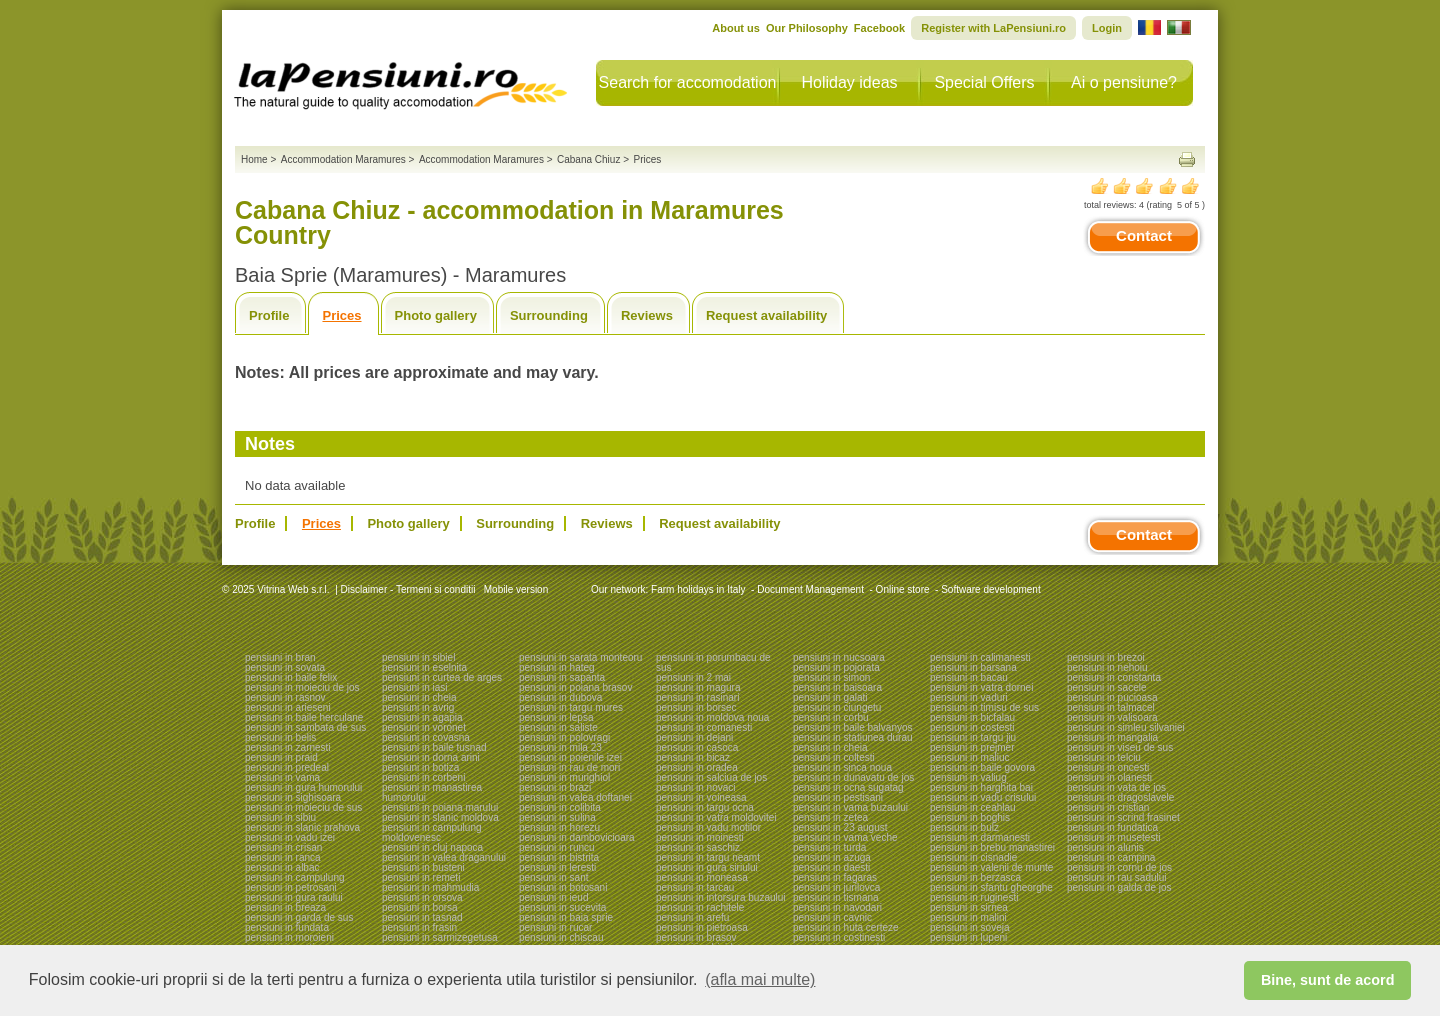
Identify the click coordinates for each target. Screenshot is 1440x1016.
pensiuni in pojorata (836, 667)
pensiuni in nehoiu (1107, 667)
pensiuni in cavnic (832, 917)
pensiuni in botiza (420, 767)
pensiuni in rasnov (285, 697)
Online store (903, 589)
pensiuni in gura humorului (303, 787)
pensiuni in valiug (968, 777)
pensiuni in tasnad (422, 917)
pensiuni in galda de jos (1119, 887)
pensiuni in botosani (563, 887)
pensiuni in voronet (424, 727)
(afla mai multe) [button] (760, 979)
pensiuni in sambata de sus (305, 727)
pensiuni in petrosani (291, 887)
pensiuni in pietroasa (702, 927)
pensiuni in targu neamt (708, 857)
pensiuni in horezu (559, 827)
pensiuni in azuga (832, 857)
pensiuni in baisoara (837, 687)
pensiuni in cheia (419, 697)
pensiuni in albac (282, 867)
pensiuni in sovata (285, 667)
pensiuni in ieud (554, 897)
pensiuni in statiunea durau (853, 737)
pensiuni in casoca (697, 747)
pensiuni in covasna (426, 737)
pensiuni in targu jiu (973, 737)
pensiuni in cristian (1108, 807)
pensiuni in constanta (1114, 677)
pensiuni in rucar (555, 927)
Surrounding (549, 315)
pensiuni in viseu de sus (1120, 747)
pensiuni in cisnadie (973, 857)
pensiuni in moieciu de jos (302, 687)
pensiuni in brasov (696, 937)
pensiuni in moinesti (700, 837)
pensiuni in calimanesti (980, 657)
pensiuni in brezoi (1106, 657)
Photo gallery (436, 315)
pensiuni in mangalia (1112, 737)
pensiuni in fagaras (835, 877)
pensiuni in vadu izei (290, 837)
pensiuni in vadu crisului (983, 797)
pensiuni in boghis (970, 817)
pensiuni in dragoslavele (1120, 797)
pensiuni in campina (1111, 857)
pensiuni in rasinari (697, 697)
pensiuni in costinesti (839, 937)
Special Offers (984, 82)
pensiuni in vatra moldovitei (716, 817)
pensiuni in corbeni (423, 777)
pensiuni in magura (698, 687)
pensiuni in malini (968, 917)
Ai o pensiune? (1124, 82)
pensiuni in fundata (287, 927)
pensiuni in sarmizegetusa (440, 937)
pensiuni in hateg (557, 667)
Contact (1144, 235)
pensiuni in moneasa (702, 877)
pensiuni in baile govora (982, 767)
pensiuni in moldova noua (712, 717)
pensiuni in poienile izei (570, 757)
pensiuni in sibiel (418, 657)
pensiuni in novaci (696, 787)
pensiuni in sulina (557, 817)
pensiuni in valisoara (1112, 717)
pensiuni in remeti (421, 877)
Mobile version (514, 589)
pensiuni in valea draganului (444, 857)
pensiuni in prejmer (972, 747)
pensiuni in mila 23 (560, 747)
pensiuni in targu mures (571, 707)
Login (1107, 28)
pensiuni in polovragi (564, 737)
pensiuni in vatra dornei (981, 687)
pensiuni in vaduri (969, 697)
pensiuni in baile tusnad (434, 747)
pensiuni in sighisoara (293, 797)
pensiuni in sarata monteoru (580, 657)
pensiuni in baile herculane (304, 717)
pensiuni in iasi (415, 687)
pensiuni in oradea (697, 767)
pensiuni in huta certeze (846, 927)
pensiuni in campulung (295, 877)
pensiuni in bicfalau (972, 717)
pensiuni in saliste (558, 727)
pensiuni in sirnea (969, 907)
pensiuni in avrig (418, 707)
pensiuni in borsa (420, 907)
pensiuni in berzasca (975, 877)
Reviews (647, 315)
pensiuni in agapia (422, 717)
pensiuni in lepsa (556, 717)
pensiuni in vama (282, 777)
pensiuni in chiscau (561, 937)
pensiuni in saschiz (698, 847)
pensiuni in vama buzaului (850, 807)
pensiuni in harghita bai (981, 787)
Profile (269, 315)
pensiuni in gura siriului (707, 867)
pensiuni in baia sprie (566, 917)
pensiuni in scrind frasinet (1123, 817)
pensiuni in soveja (970, 927)
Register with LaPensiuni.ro (993, 28)
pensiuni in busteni (423, 867)
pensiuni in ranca (283, 857)
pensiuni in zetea (830, 817)
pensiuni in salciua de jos (711, 777)
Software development (991, 589)
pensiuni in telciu (1104, 757)
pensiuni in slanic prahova (302, 827)
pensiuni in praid (281, 757)
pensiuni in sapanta (562, 677)
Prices (341, 315)
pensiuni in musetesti (1113, 837)
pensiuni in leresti (557, 867)
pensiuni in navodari (837, 907)
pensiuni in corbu (831, 717)
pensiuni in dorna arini (431, 757)
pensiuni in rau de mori (569, 767)
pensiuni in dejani (694, 737)
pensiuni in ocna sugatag (848, 787)
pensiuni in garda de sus (299, 917)
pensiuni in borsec (696, 707)
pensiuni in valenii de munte (991, 867)
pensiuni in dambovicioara (577, 837)
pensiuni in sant (554, 877)
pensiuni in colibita (560, 807)
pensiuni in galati (830, 697)
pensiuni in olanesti (1109, 777)
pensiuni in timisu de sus (984, 707)
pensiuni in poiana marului (440, 807)
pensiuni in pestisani (838, 797)
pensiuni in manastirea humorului (432, 792)
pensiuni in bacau (969, 677)
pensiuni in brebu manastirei (992, 847)
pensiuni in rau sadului (1117, 877)
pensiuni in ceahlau (973, 807)
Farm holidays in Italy (698, 589)
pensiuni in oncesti (1108, 767)
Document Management (810, 589)
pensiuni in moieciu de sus (303, 807)
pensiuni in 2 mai (693, 677)
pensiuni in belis (280, 737)
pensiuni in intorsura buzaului (721, 897)
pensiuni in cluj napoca (432, 847)
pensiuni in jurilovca (836, 887)
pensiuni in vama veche (845, 837)
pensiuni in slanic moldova (440, 817)
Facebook (879, 28)
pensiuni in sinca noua (842, 767)
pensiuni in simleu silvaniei (1126, 727)
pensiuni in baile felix (291, 677)
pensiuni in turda (829, 847)
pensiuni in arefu (692, 917)
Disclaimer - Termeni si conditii (408, 589)
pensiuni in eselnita (424, 667)
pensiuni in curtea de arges (442, 677)
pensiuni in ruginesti (974, 897)
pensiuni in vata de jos (1116, 787)
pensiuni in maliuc (970, 757)
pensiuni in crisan (283, 847)
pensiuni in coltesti (834, 757)
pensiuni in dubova (560, 697)
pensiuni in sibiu (280, 817)
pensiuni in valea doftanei (575, 797)
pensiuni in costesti (972, 727)
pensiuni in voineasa (701, 797)
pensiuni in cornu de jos (1119, 867)
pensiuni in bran (280, 657)
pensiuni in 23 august (840, 827)
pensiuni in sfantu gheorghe (991, 887)
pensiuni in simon (831, 677)
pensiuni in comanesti (704, 727)
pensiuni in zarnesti (288, 747)
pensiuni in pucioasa (1112, 697)
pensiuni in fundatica (1112, 827)
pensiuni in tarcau (695, 887)
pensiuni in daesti (831, 867)
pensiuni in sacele (1107, 687)
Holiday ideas (849, 82)
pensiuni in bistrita (559, 857)
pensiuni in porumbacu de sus (713, 662)
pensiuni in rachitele (700, 907)
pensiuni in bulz (964, 827)
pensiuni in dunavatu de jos (853, 777)
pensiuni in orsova (422, 897)
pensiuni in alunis (1105, 847)
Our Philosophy (807, 28)
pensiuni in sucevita (562, 907)
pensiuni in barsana (973, 667)
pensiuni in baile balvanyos (853, 727)
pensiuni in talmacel (1111, 707)
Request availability (766, 315)
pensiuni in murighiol (564, 777)
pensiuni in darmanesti (980, 837)
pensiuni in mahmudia (430, 887)
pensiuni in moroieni (289, 937)
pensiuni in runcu (557, 847)
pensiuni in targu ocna (705, 807)
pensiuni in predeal (287, 767)
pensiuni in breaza (285, 907)
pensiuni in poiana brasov (575, 687)
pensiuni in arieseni (288, 707)
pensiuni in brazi (555, 787)
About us (736, 28)
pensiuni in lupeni (968, 937)
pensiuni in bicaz (693, 757)
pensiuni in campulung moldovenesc (432, 832)
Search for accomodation (688, 82)
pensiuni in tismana (836, 897)
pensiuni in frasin (419, 927)
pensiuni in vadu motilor (708, 827)
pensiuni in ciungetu (837, 707)
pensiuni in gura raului (294, 897)
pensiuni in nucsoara (839, 657)
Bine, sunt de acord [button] (1328, 980)
